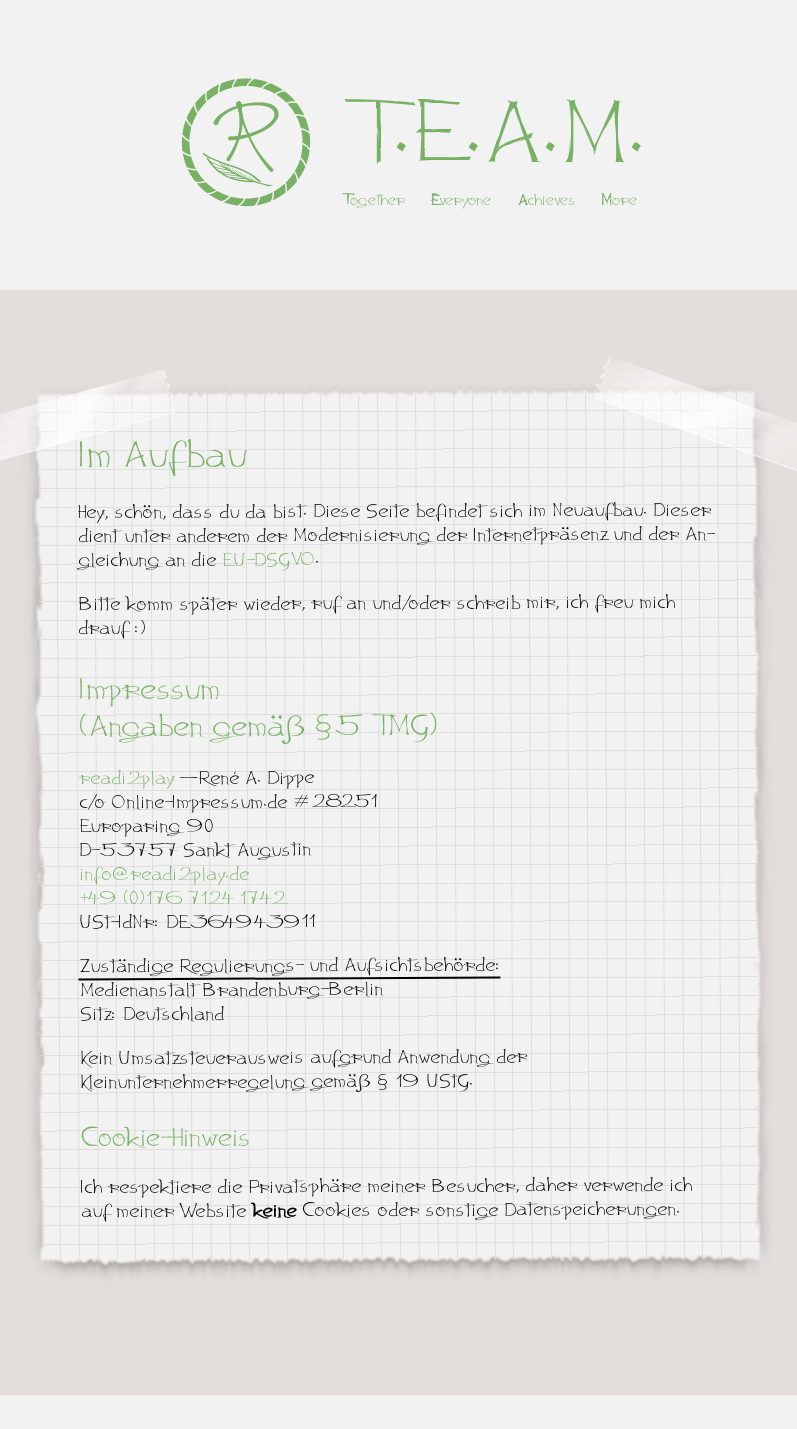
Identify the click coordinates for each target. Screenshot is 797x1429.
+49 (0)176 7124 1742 (181, 898)
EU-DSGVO (266, 559)
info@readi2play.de (163, 874)
